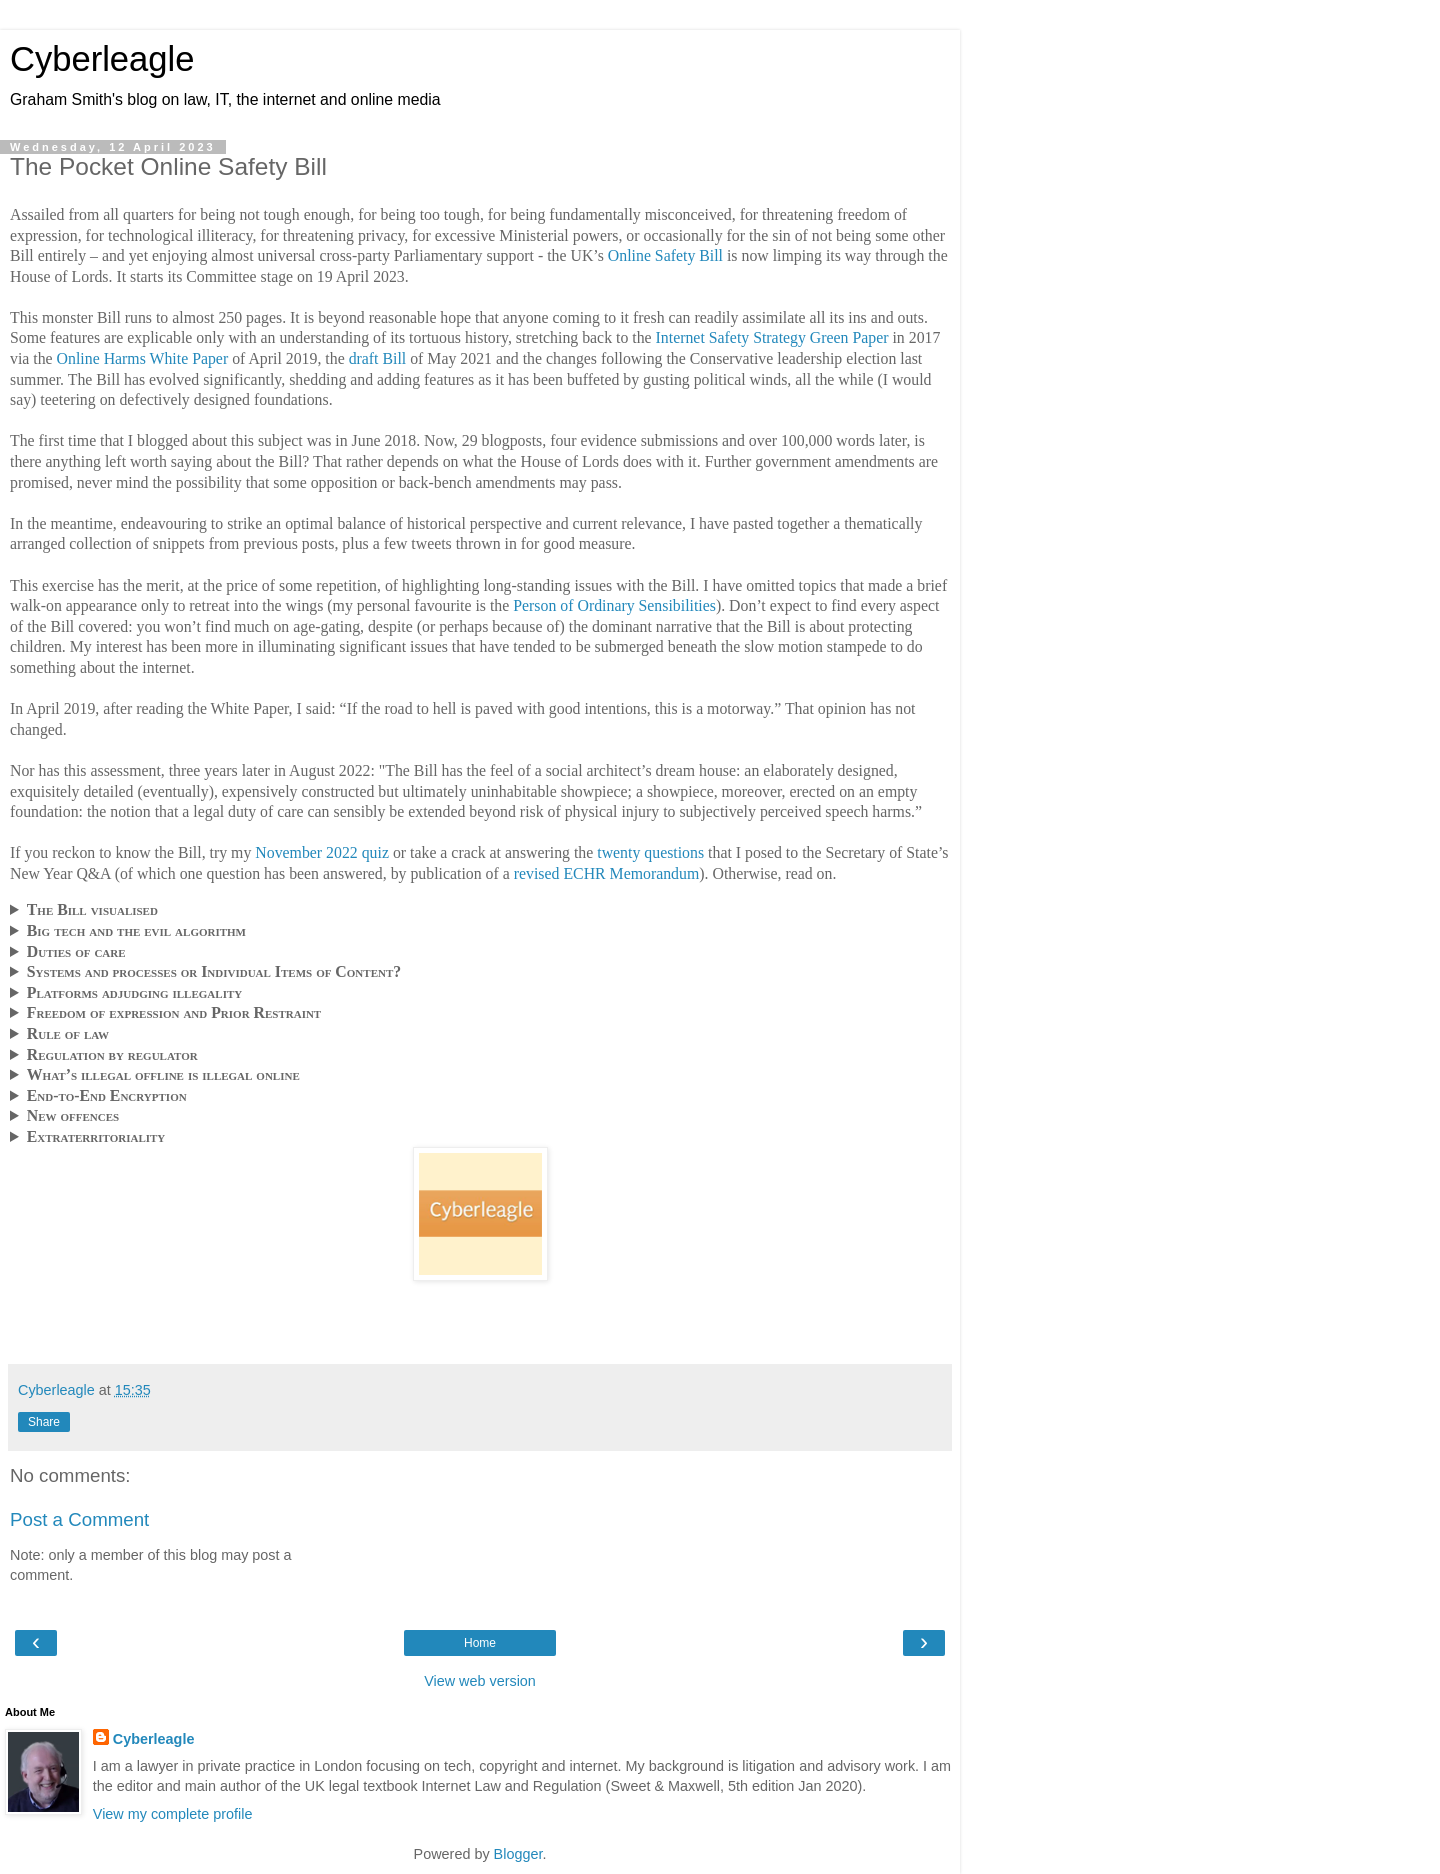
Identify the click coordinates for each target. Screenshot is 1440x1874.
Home (480, 1643)
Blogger (518, 1854)
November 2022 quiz (322, 852)
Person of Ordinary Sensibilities (614, 605)
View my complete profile (173, 1814)
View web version (480, 1681)
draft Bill (378, 358)
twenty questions (650, 852)
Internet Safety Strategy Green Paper (772, 337)
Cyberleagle (102, 59)
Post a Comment (79, 1519)
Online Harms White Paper (143, 358)
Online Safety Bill (665, 255)
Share (44, 1422)
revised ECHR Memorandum (607, 873)
